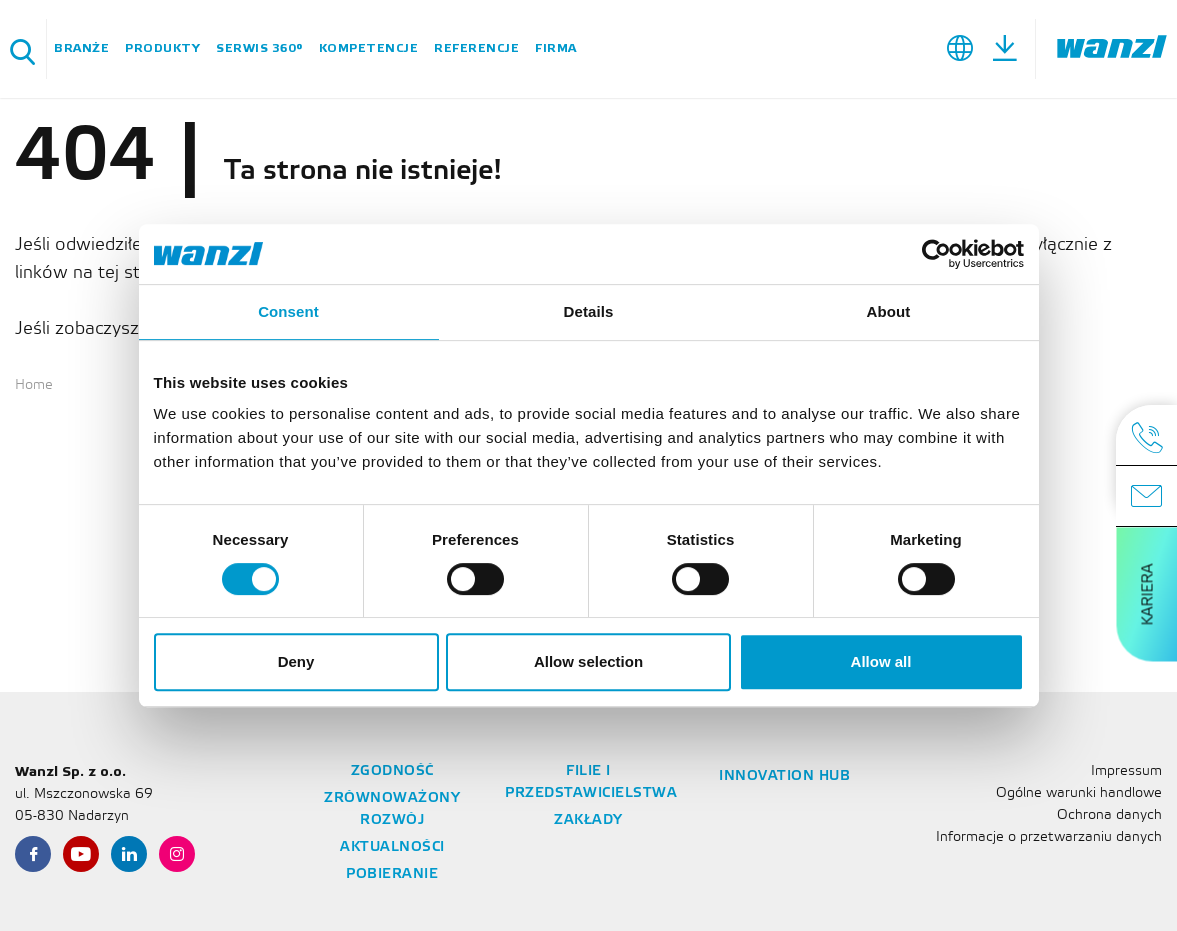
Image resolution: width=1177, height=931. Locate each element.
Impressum (1126, 771)
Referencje (476, 48)
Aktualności (392, 847)
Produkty (162, 48)
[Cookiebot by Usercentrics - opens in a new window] (936, 254)
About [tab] (889, 311)
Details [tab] (589, 311)
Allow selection (588, 661)
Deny (296, 661)
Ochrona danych (1109, 815)
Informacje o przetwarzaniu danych (1049, 837)
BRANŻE (81, 48)
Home (34, 385)
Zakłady (588, 820)
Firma (556, 48)
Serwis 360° (259, 48)
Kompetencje (369, 48)
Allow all (881, 661)
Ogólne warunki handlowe (1079, 793)
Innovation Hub (784, 776)
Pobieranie (392, 874)
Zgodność (392, 771)
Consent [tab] (288, 311)
